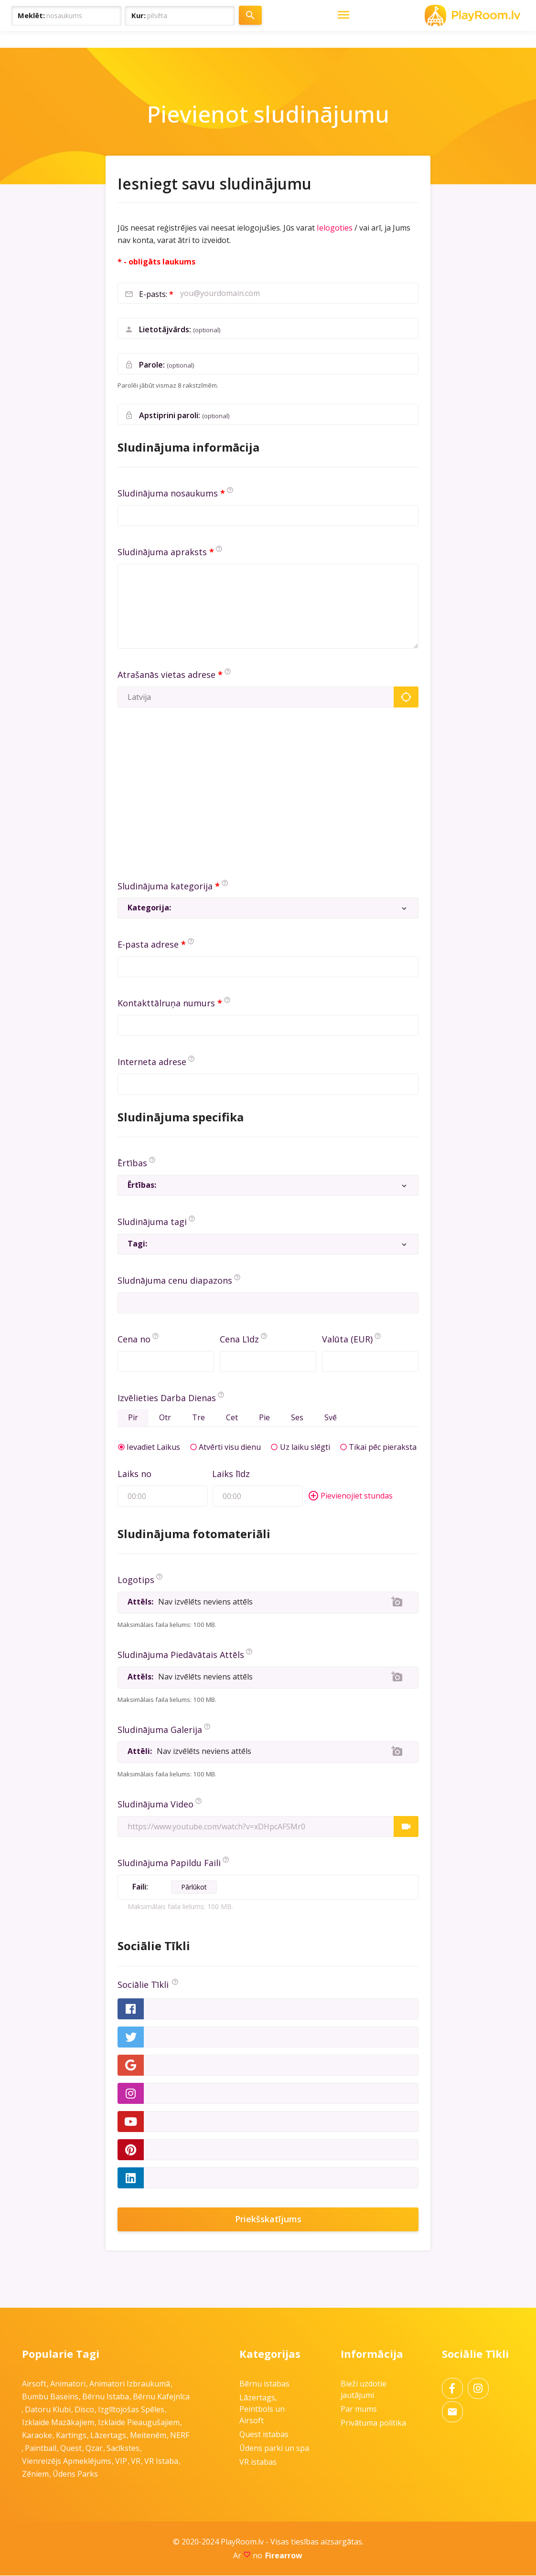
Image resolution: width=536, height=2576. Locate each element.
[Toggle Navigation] (512, 15)
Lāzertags (108, 2435)
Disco (84, 2410)
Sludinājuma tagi (152, 1221)
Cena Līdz (239, 1339)
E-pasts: (154, 294)
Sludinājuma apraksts (162, 552)
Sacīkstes (123, 2448)
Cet (234, 1418)
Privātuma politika (373, 2423)
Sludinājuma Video (155, 1804)
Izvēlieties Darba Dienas (167, 1398)
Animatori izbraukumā (129, 2384)
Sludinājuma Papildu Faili (169, 1863)
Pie (266, 1418)
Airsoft (34, 2384)
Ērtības (132, 1163)
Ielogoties (335, 227)
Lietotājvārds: (180, 330)
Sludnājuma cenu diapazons (175, 1280)
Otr (166, 1418)
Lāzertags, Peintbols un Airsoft (262, 2409)
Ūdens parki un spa (274, 2448)
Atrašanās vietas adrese (166, 674)
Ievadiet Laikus (153, 1446)
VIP (121, 2461)
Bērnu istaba (105, 2397)
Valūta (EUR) (347, 1339)
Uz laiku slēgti (305, 1446)
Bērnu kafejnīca (161, 2397)
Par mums (359, 2409)
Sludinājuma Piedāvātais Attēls (181, 1655)
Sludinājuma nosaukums (168, 493)
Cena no (134, 1339)
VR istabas (258, 2462)
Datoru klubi (48, 2410)
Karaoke (37, 2435)
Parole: (166, 365)
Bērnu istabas (264, 2384)
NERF (179, 2435)
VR (135, 2461)
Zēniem (35, 2474)
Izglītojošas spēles (131, 2410)
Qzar (94, 2448)
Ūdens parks (75, 2474)
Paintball (40, 2448)
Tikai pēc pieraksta (383, 1446)
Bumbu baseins (50, 2397)
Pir (134, 1418)
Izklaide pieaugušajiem (139, 2423)
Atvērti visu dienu (230, 1446)
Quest (71, 2448)
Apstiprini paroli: (184, 416)
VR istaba (161, 2461)
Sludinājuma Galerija (160, 1730)
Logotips (136, 1580)
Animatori (68, 2384)
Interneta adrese (152, 1061)
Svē (334, 1418)
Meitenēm (148, 2435)
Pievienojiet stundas (350, 1496)
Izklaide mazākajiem (58, 2423)
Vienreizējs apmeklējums (66, 2461)
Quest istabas (264, 2434)
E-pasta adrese (148, 944)
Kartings (71, 2435)
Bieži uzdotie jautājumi (363, 2390)
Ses (300, 1418)
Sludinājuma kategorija (165, 886)
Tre (199, 1418)
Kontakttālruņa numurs (166, 1003)
